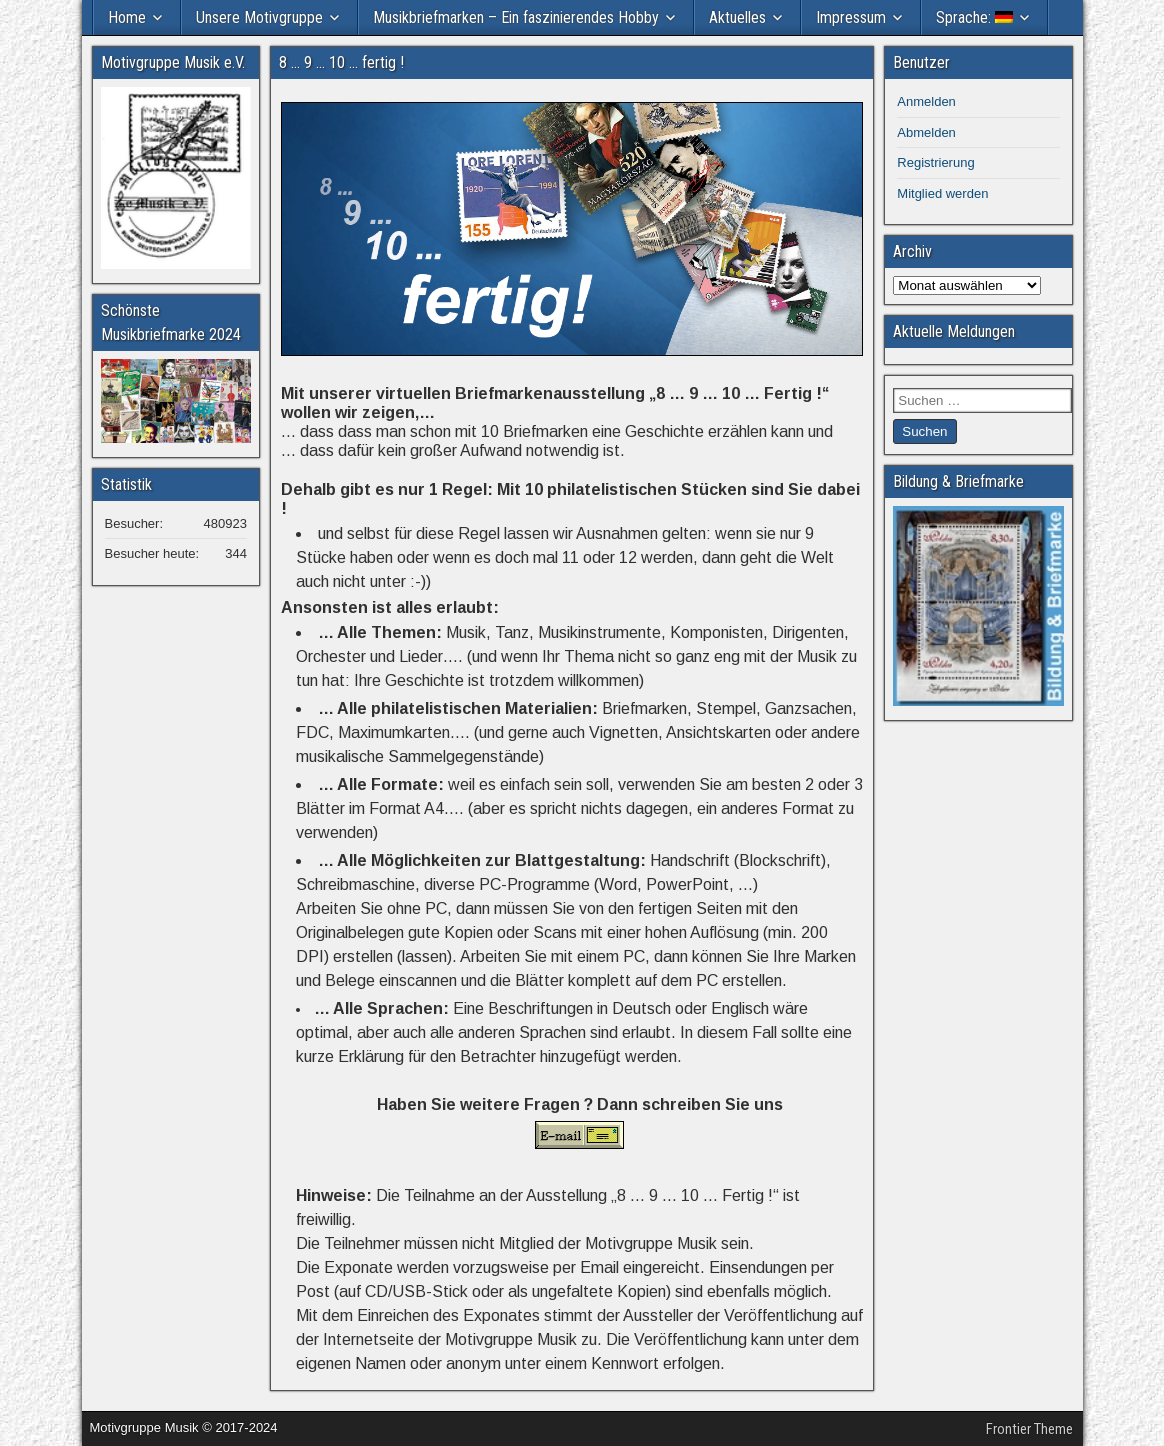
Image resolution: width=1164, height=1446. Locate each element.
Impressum (851, 17)
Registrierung (935, 162)
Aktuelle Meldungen (954, 331)
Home (127, 17)
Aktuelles (737, 17)
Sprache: (974, 17)
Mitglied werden (942, 193)
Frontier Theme (1029, 1429)
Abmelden (926, 132)
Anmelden (926, 101)
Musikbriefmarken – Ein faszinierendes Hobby (516, 17)
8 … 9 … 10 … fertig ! (341, 62)
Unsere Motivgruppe (259, 17)
